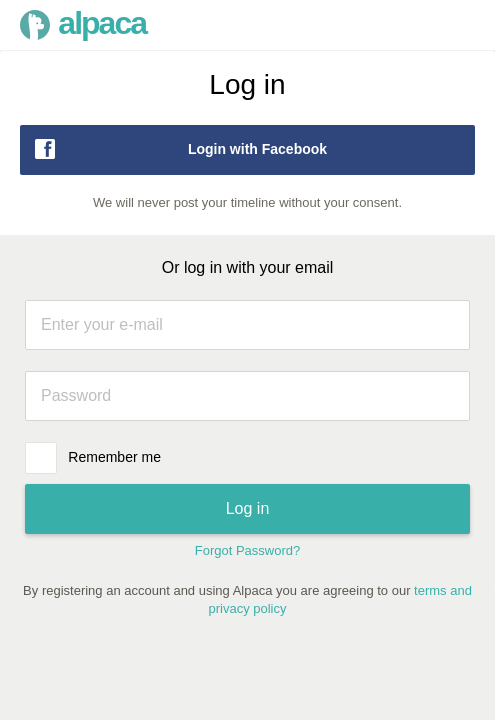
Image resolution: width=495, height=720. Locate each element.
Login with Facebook (179, 149)
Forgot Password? (248, 550)
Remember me (114, 457)
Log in (248, 508)
